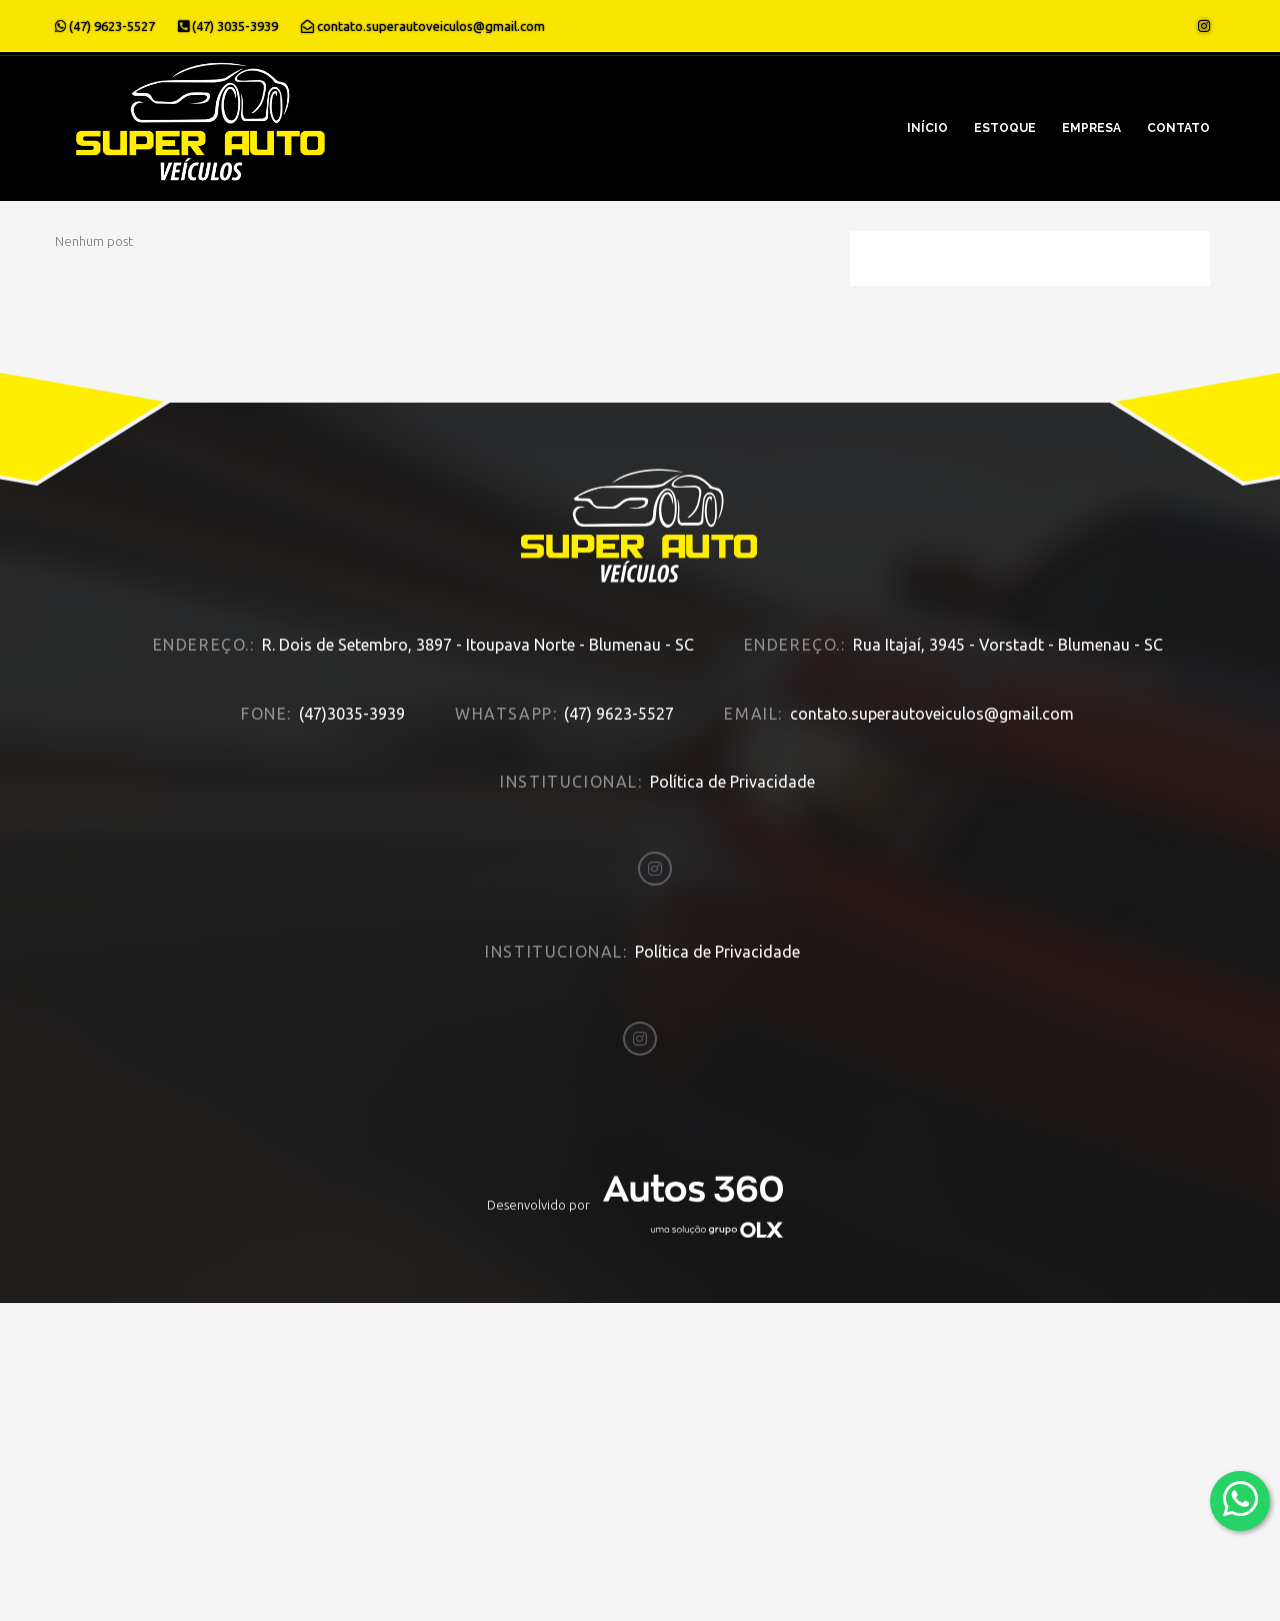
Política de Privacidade (732, 787)
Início (927, 128)
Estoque (1005, 128)
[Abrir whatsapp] (1240, 1499)
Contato (1178, 128)
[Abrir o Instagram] (1204, 26)
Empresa (1091, 128)
